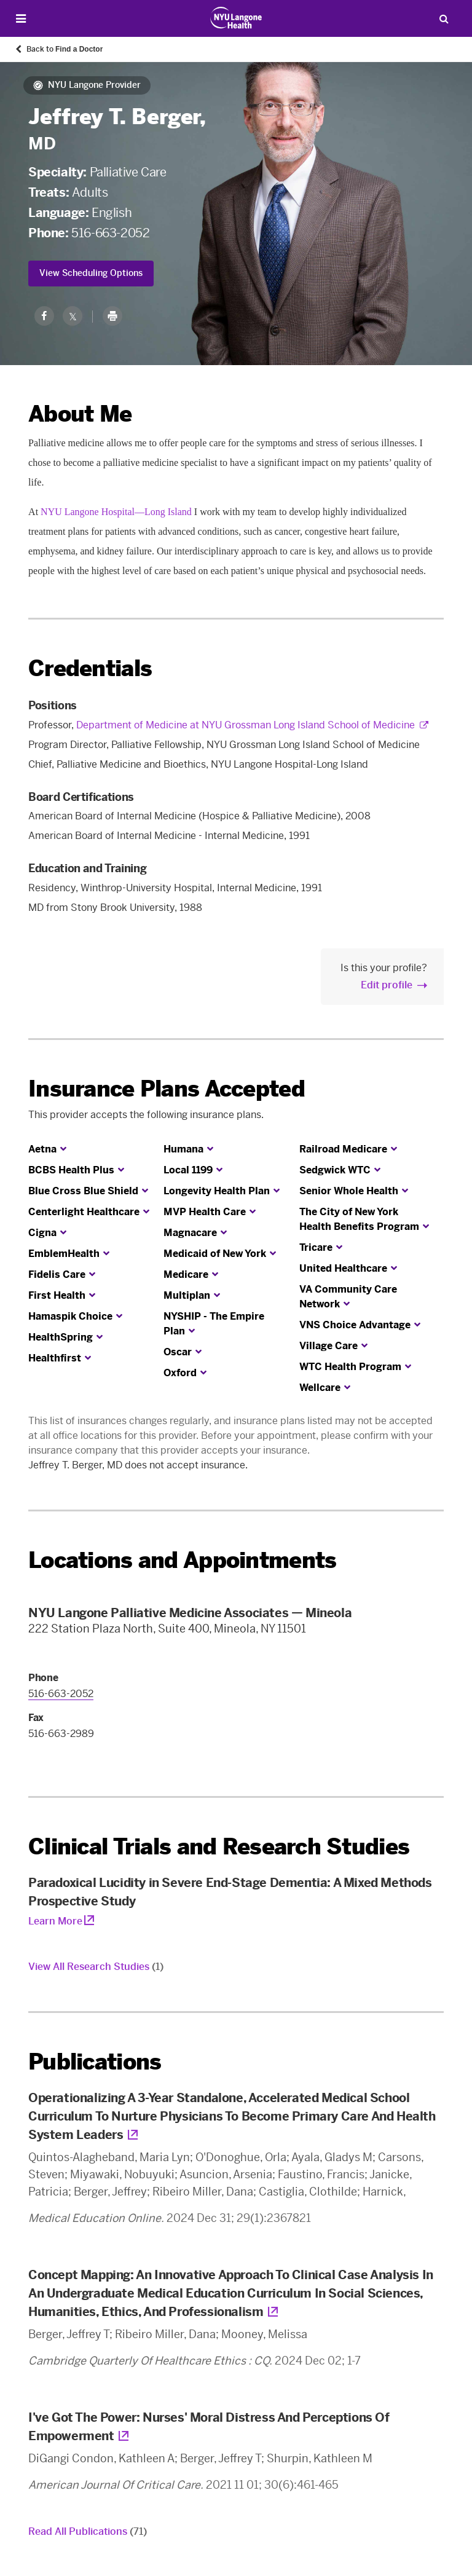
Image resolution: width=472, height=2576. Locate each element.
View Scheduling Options (91, 273)
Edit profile (386, 985)
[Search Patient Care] (444, 18)
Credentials (90, 668)
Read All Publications (87, 2531)
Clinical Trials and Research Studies (218, 1847)
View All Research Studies (95, 1966)
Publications (94, 2062)
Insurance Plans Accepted (166, 1089)
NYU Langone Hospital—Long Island (116, 511)
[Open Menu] (21, 18)
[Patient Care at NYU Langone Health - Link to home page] (236, 18)
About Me (80, 414)
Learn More (55, 1921)
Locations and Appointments (182, 1560)
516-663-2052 (110, 233)
